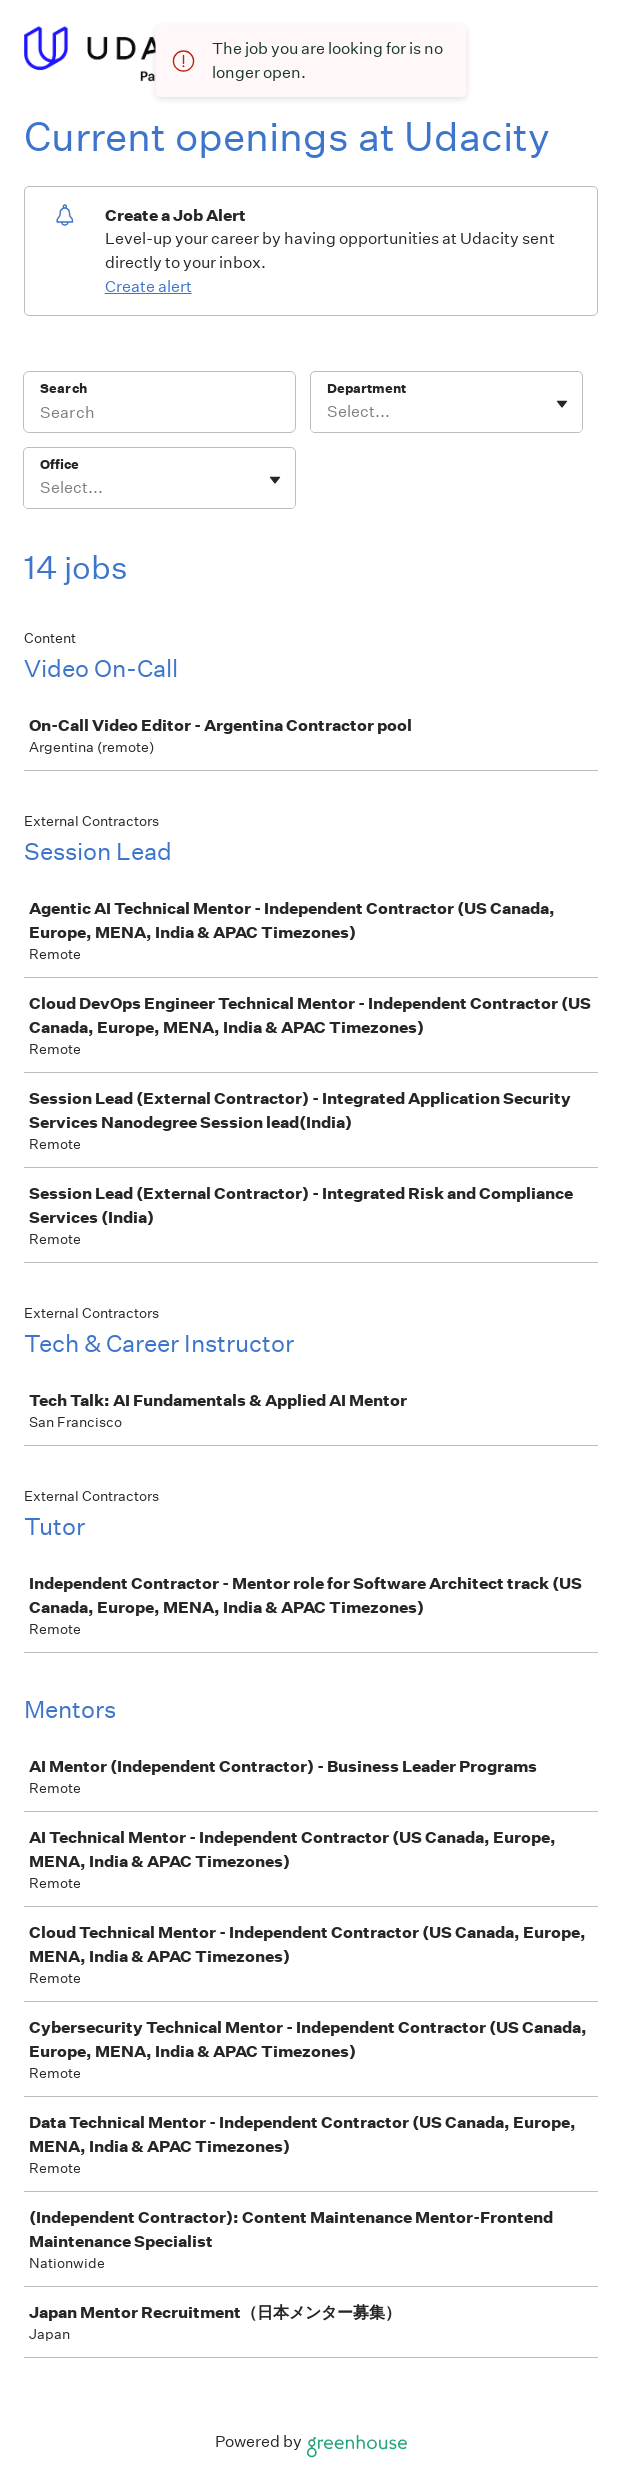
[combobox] (328, 412)
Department (366, 388)
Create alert (148, 286)
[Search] (159, 415)
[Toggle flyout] (562, 404)
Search (63, 388)
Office (59, 464)
